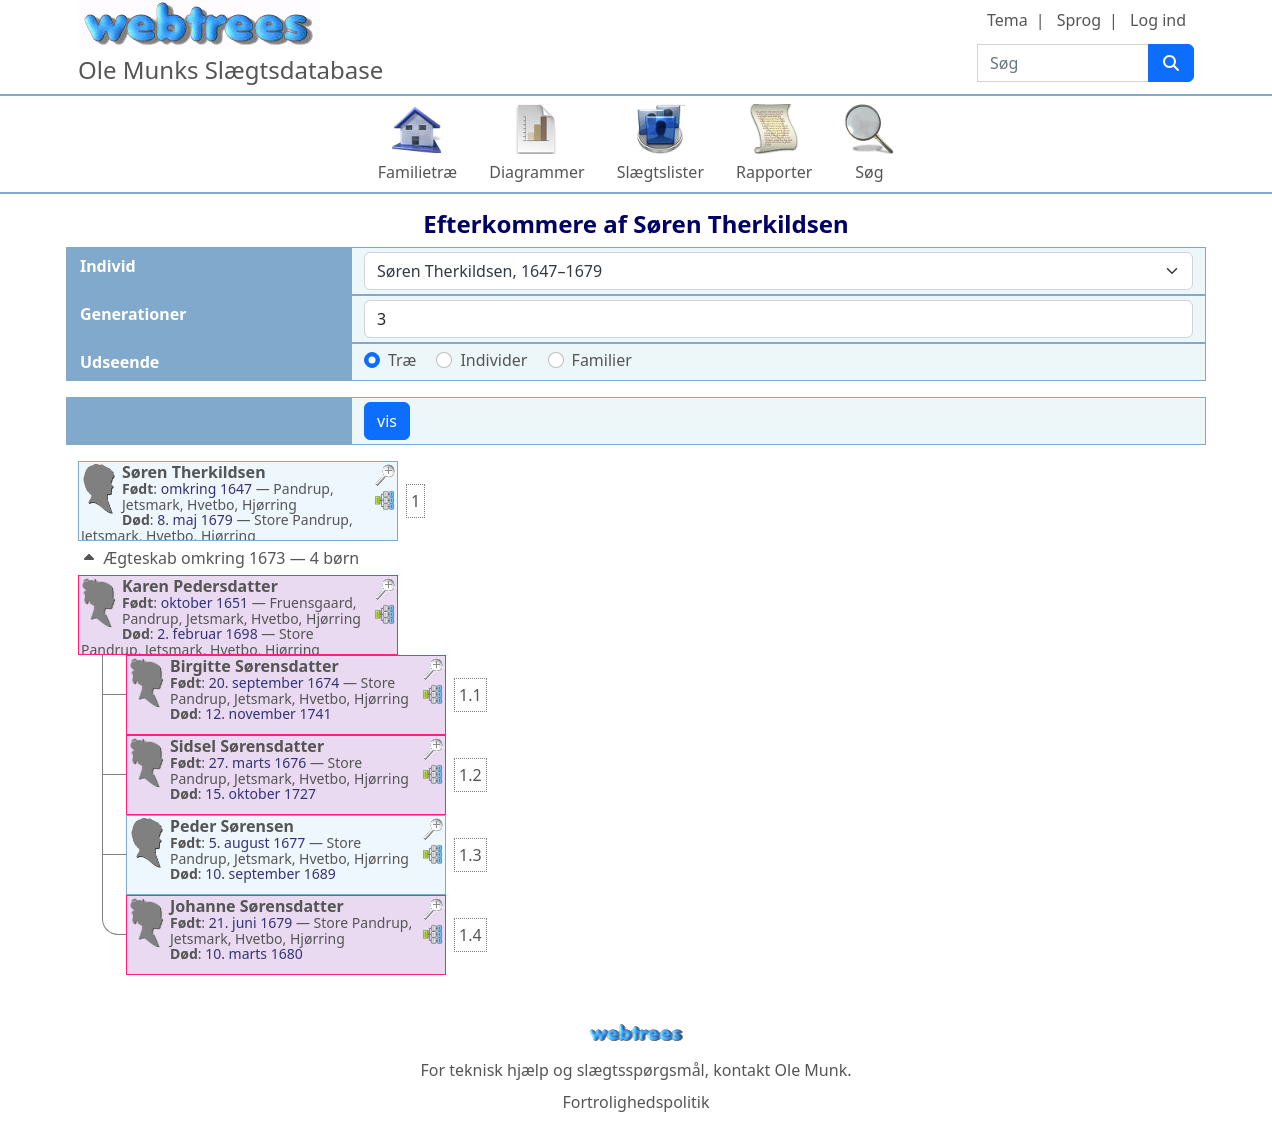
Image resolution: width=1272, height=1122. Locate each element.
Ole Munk (811, 1070)
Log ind (1158, 20)
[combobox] (778, 271)
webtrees (636, 1033)
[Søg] (1171, 63)
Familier (602, 360)
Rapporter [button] (774, 172)
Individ (108, 266)
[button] (385, 477)
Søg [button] (869, 172)
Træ (402, 360)
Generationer (133, 314)
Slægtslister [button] (660, 172)
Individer (493, 360)
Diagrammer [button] (536, 172)
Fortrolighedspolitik (635, 1102)
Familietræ (418, 172)
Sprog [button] (1079, 20)
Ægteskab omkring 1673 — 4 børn (219, 558)
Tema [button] (1007, 20)
